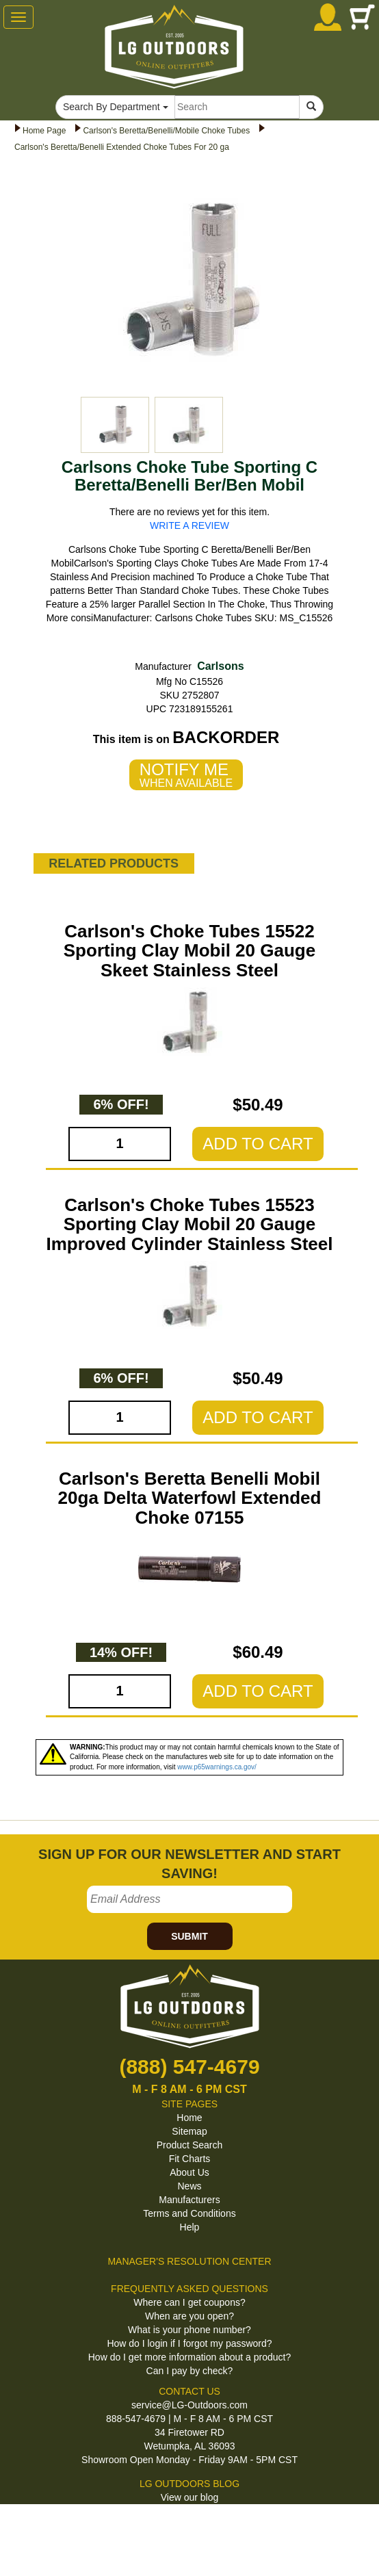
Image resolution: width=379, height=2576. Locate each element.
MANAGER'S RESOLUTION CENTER (189, 2261)
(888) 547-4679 (189, 2066)
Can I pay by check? (189, 2370)
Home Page (44, 130)
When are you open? (189, 2316)
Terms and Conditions (189, 2213)
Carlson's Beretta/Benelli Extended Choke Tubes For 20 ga (121, 147)
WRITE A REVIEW (189, 525)
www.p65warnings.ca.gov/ (217, 1767)
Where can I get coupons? (189, 2302)
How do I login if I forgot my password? (189, 2343)
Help (190, 2227)
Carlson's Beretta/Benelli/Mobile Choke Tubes (166, 130)
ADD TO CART (257, 1143)
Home (189, 2117)
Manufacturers (189, 2199)
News (189, 2186)
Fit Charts (190, 2158)
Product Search (190, 2144)
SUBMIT (189, 1936)
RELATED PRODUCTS (114, 863)
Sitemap (189, 2131)
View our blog (190, 2497)
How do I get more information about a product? (189, 2357)
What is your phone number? (189, 2329)
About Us (189, 2172)
